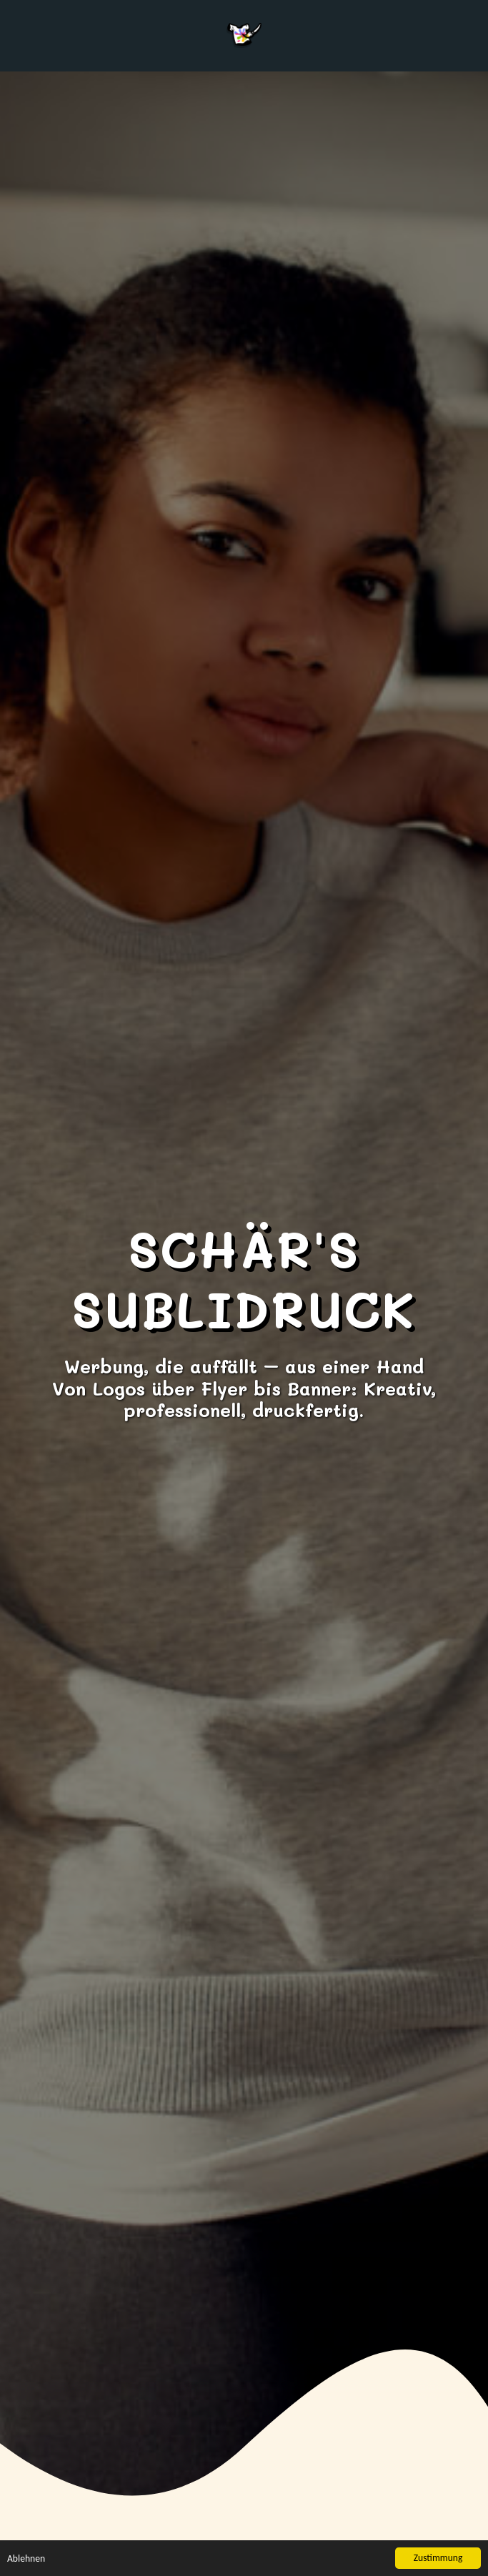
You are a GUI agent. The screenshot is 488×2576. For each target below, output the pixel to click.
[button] (16, 35)
